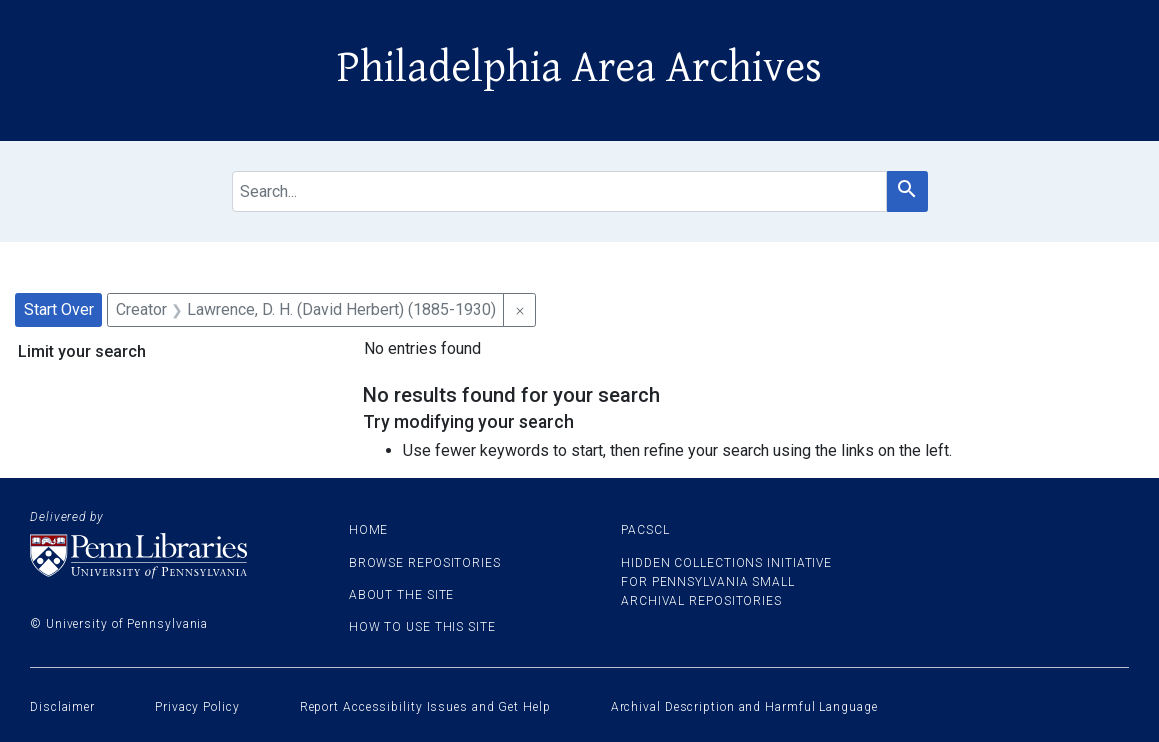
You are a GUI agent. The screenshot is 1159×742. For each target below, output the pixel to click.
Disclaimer (62, 707)
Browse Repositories (425, 563)
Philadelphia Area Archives (579, 68)
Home (369, 530)
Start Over (59, 309)
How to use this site (422, 627)
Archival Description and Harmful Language (744, 707)
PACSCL (645, 530)
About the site (402, 595)
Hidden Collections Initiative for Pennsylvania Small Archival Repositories (726, 582)
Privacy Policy (197, 707)
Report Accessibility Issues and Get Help (425, 707)
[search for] (559, 191)
